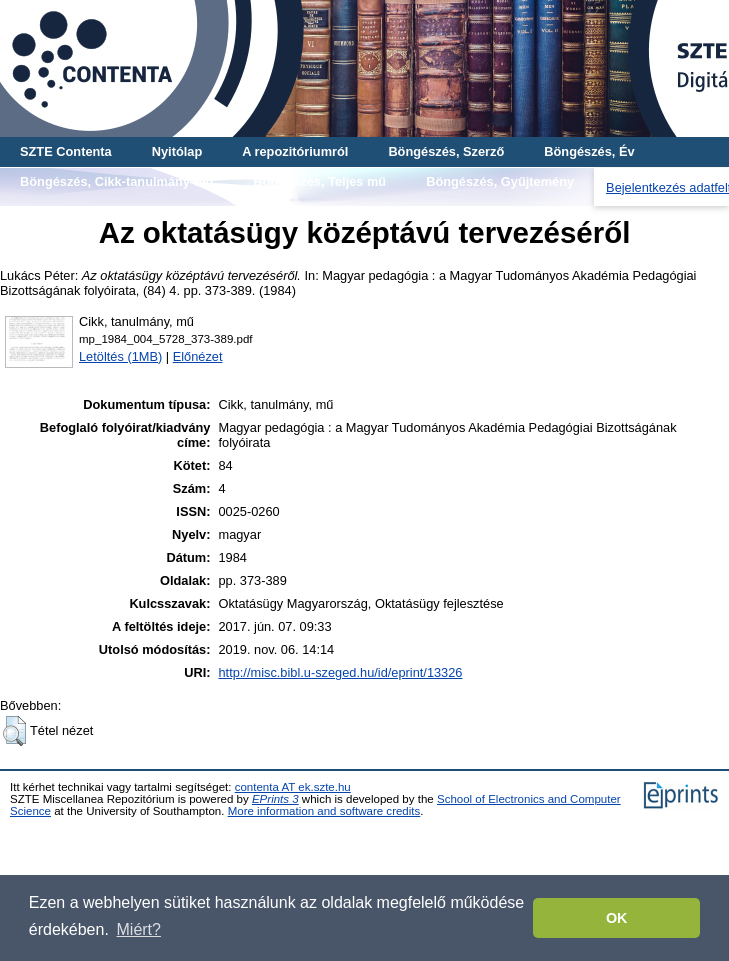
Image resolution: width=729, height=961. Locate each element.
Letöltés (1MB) (120, 356)
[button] (14, 731)
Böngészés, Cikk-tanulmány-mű (116, 181)
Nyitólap (177, 151)
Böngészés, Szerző (446, 151)
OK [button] (617, 918)
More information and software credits (324, 811)
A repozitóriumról (295, 151)
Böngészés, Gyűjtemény (500, 181)
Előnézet (198, 356)
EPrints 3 (275, 799)
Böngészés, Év (589, 151)
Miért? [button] (139, 929)
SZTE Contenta (66, 151)
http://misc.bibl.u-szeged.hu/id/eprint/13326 (340, 672)
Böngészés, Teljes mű (319, 181)
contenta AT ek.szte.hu (293, 787)
